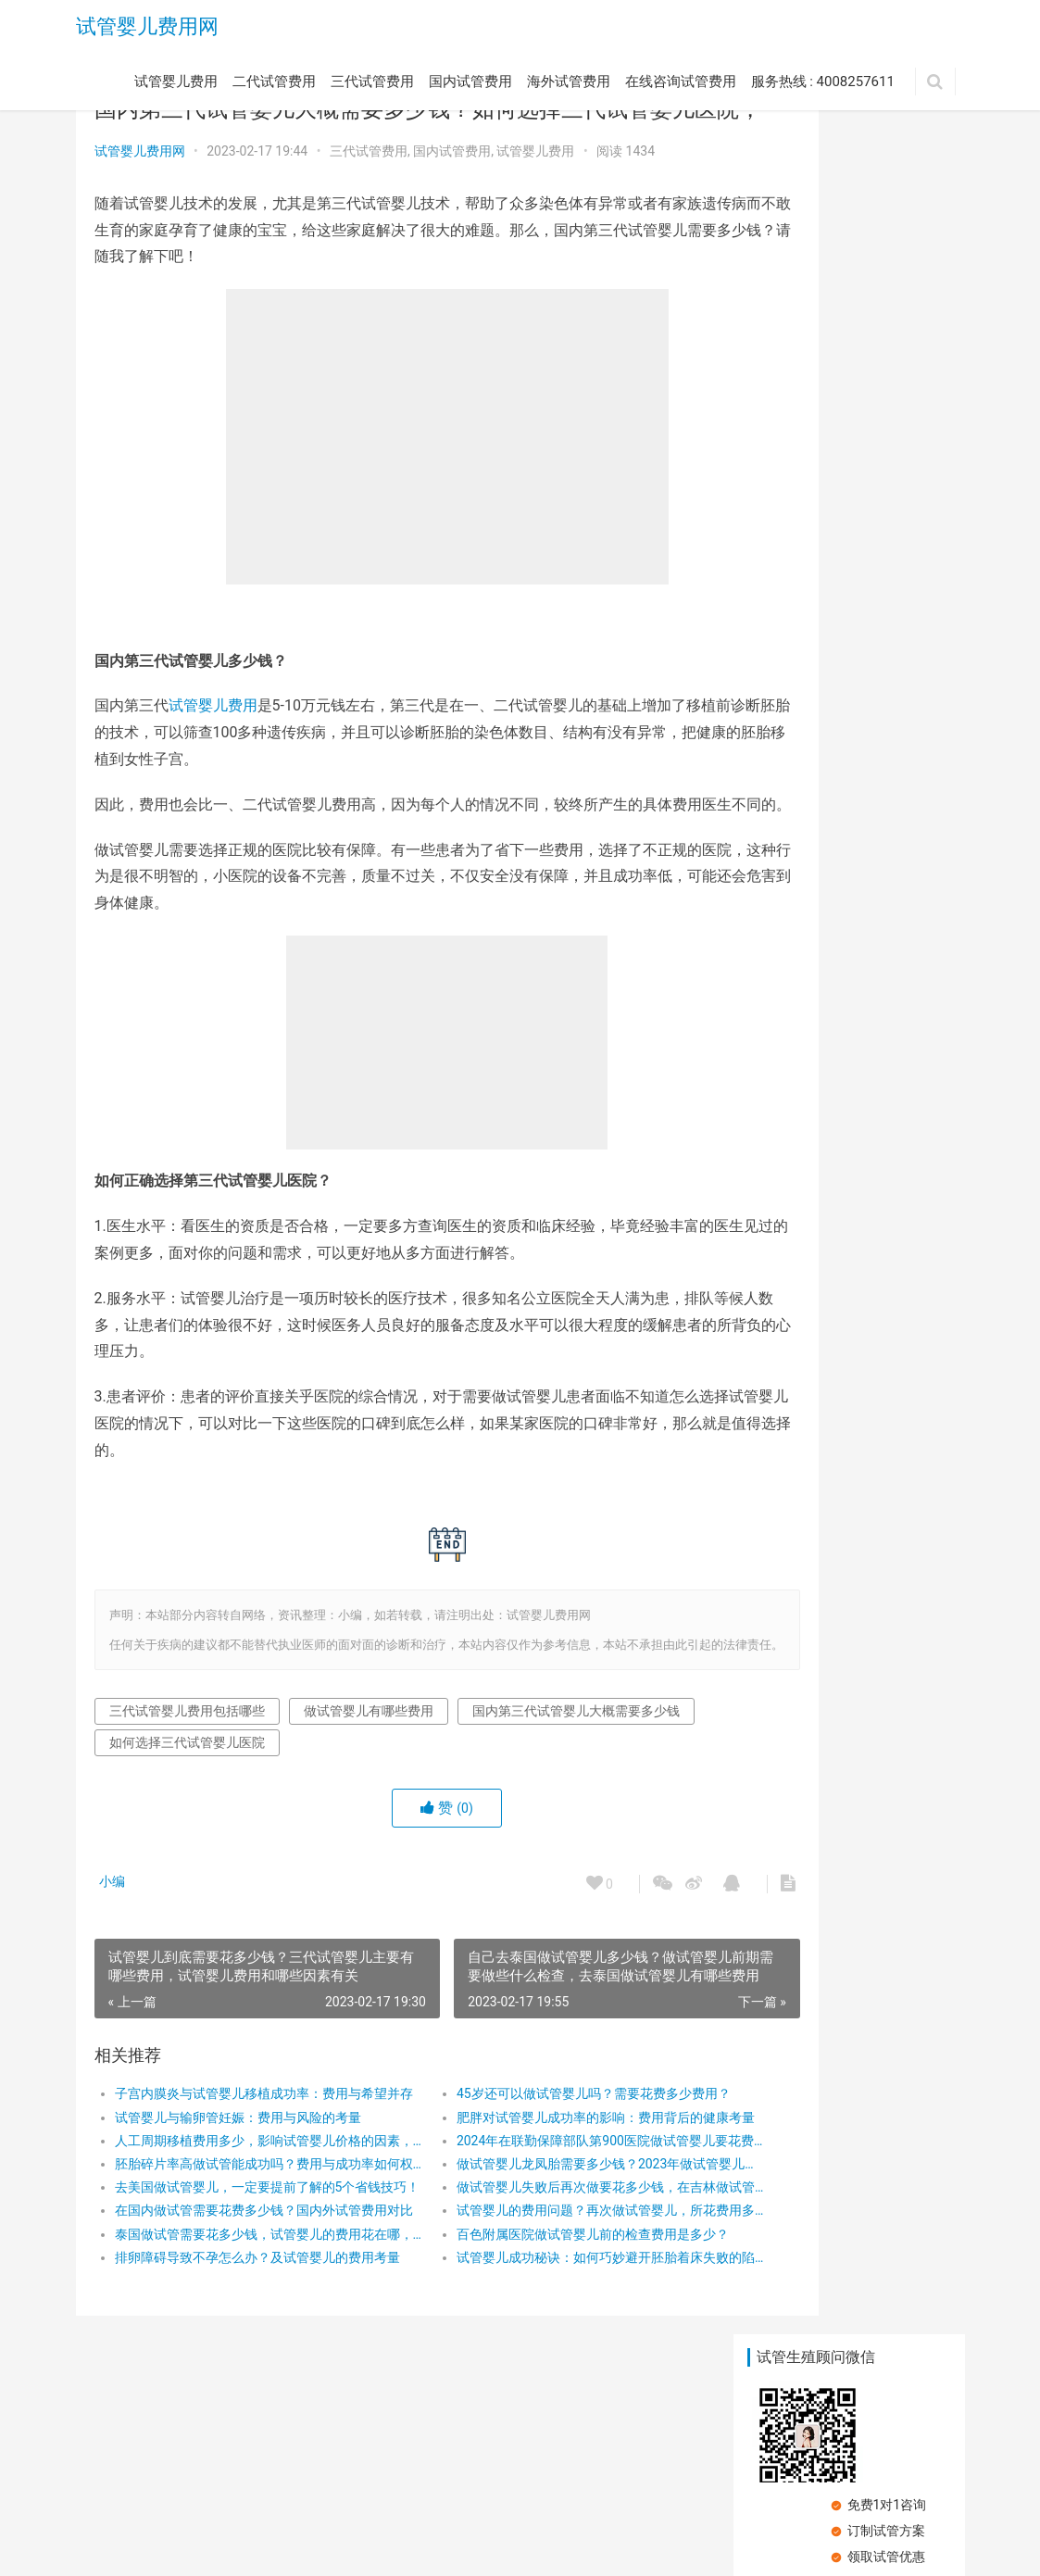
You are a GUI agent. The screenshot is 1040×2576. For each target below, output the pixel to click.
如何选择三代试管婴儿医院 (433, 1822)
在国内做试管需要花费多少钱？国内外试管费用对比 (245, 2289)
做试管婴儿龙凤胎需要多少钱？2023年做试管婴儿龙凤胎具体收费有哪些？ (535, 2243)
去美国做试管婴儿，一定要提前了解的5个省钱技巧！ (245, 2266)
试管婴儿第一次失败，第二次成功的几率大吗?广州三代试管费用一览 (794, 953)
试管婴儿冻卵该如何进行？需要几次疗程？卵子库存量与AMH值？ (898, 835)
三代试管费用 (372, 86)
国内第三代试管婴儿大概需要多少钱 (213, 1822)
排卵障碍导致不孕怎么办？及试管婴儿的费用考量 (245, 2337)
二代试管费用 (274, 86)
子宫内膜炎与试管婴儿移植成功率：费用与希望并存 (245, 2173)
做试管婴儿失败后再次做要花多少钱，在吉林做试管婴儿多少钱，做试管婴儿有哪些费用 (535, 2266)
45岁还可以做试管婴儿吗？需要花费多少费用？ (535, 2173)
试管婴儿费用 (176, 86)
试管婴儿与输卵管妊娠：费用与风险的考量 (238, 2196)
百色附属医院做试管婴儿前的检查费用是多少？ (535, 2313)
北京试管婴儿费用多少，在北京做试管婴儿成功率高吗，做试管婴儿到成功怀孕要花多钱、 (898, 716)
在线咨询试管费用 (680, 86)
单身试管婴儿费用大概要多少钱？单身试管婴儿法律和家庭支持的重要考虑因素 (898, 598)
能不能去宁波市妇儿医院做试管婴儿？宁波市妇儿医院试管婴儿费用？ (791, 716)
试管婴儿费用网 (147, 28)
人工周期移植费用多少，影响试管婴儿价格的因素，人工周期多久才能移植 (245, 2220)
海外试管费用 (568, 86)
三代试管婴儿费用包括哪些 (187, 1790)
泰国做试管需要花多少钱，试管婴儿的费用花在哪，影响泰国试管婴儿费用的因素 (245, 2313)
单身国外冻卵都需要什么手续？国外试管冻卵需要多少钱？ (791, 598)
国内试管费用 (470, 86)
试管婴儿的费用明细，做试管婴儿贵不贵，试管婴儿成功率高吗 (791, 479)
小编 (117, 1961)
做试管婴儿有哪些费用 (368, 1790)
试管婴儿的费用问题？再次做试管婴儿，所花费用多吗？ (535, 2289)
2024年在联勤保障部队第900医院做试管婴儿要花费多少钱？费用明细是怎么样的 (535, 2220)
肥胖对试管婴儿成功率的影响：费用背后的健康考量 (535, 2196)
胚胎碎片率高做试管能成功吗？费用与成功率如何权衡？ (245, 2243)
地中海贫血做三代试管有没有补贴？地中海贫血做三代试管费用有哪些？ (898, 479)
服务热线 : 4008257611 (823, 86)
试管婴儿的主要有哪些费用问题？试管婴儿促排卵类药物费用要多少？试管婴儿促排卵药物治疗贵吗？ (898, 953)
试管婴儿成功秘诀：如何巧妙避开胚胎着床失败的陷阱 (535, 2337)
